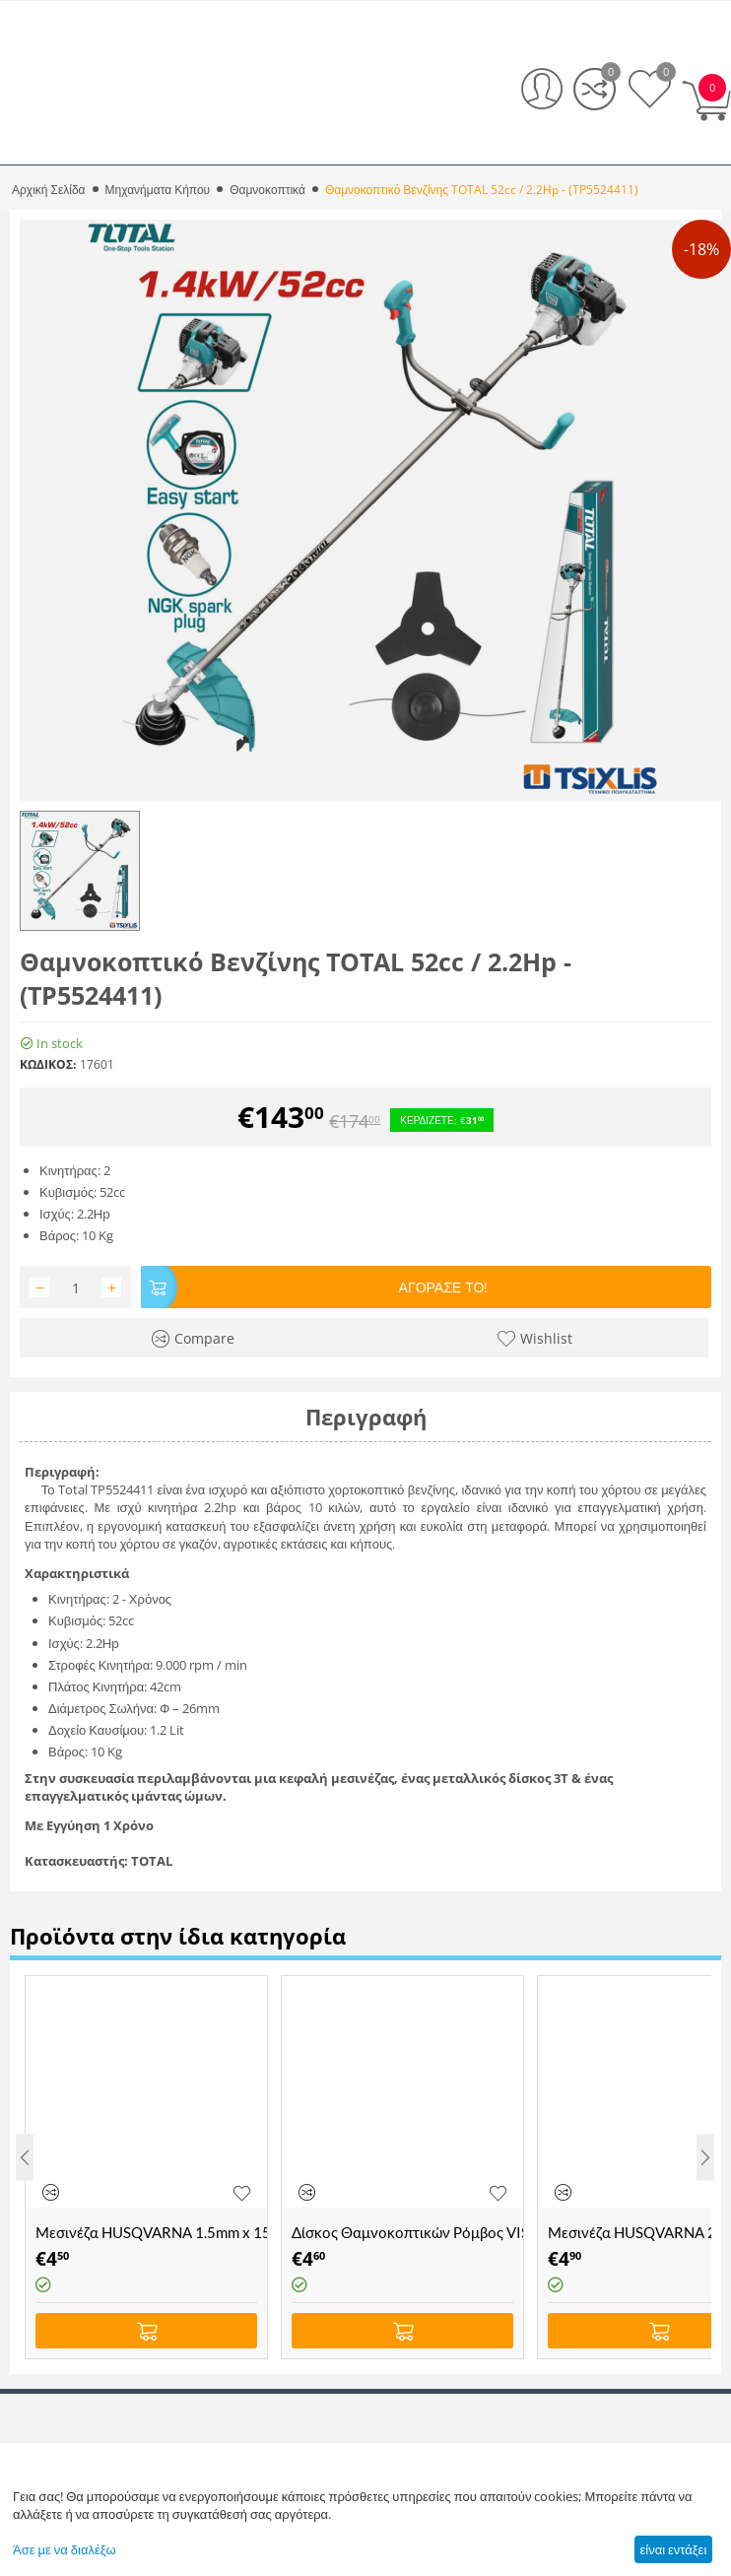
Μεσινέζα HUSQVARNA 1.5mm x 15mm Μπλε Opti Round (151, 2232)
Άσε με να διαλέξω (64, 2549)
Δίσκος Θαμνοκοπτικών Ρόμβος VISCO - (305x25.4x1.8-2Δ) (407, 2232)
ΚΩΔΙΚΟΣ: (48, 1064)
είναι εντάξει (672, 2549)
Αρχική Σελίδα (49, 189)
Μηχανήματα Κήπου (158, 189)
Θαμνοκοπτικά (267, 189)
